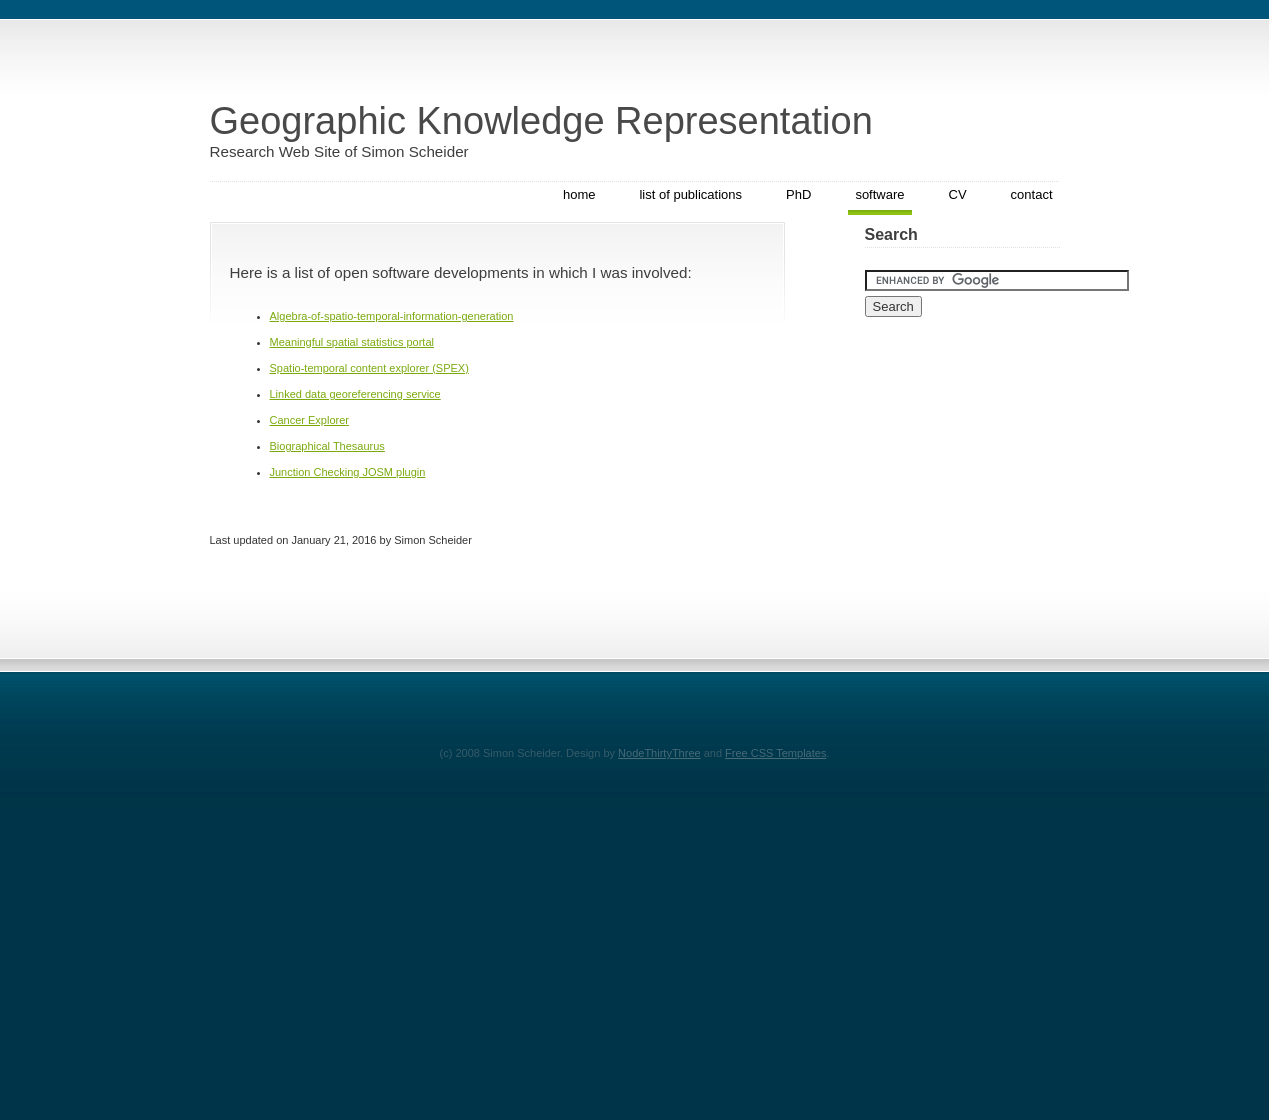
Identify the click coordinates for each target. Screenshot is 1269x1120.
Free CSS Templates (775, 753)
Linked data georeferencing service (355, 394)
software (879, 194)
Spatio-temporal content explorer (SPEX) (369, 368)
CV (958, 194)
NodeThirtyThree (659, 753)
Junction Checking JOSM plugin (348, 472)
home (579, 194)
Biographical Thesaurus (327, 446)
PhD (798, 194)
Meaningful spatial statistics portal (352, 342)
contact (1032, 194)
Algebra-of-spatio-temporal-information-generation (392, 316)
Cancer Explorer (309, 420)
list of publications (690, 194)
